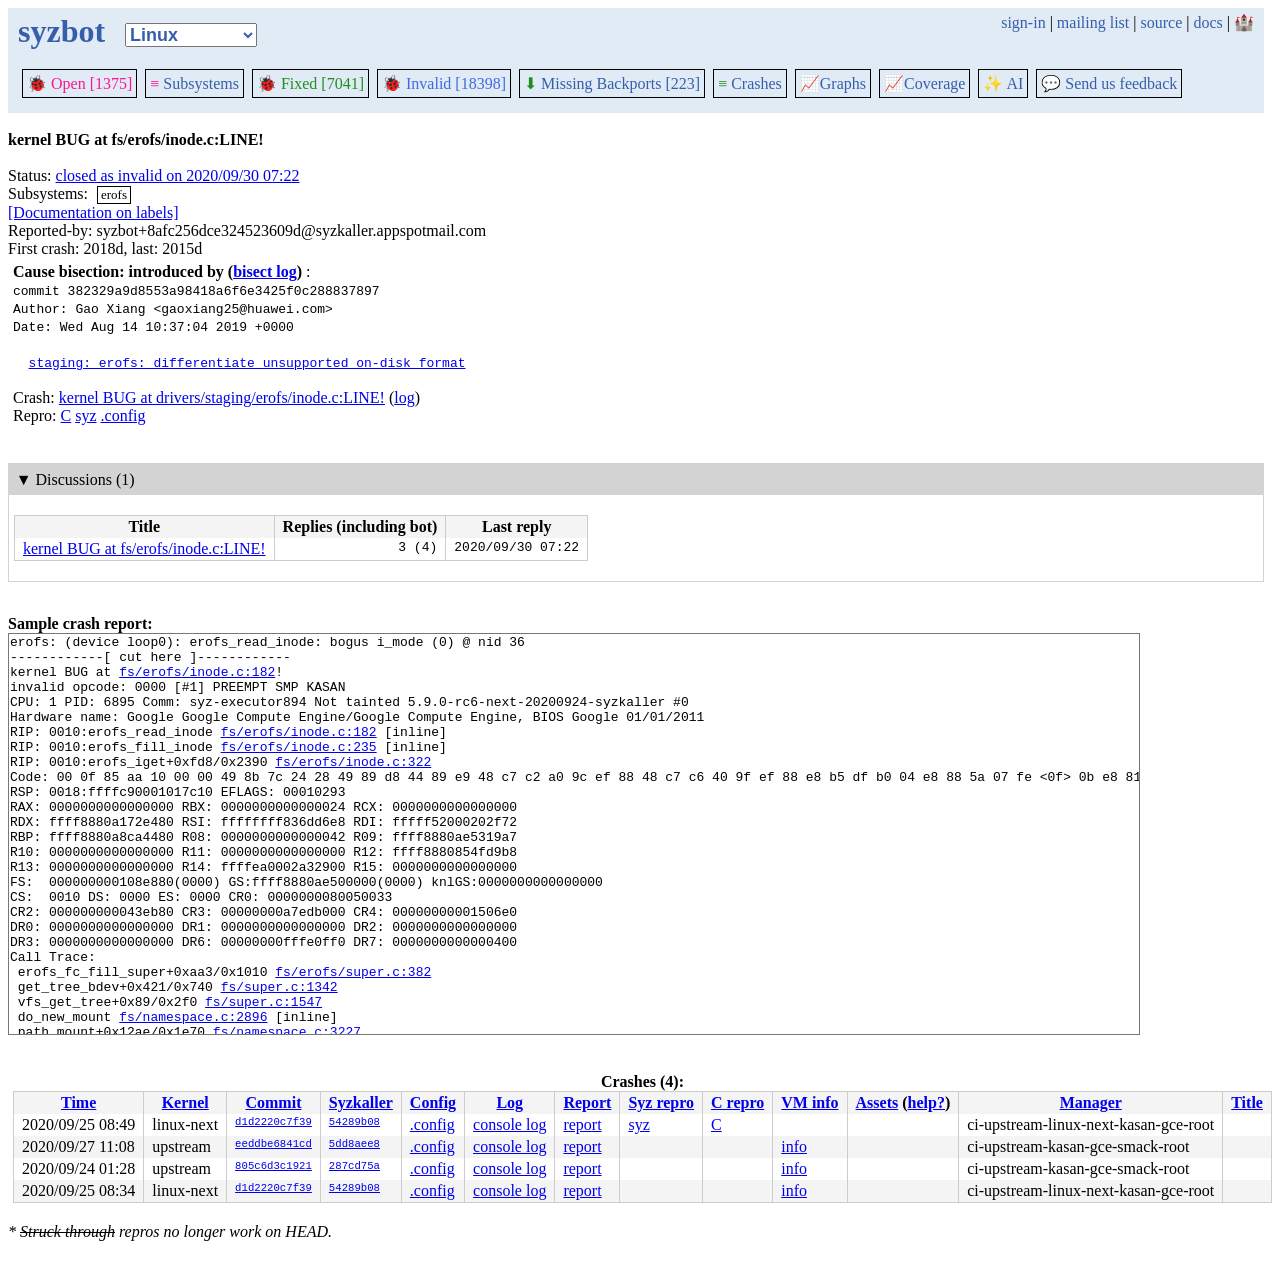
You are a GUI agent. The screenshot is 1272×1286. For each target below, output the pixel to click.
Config (433, 1102)
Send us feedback (1109, 83)
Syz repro (661, 1102)
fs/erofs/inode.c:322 (353, 788)
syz (85, 415)
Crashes (750, 83)
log (404, 397)
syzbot (61, 31)
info (794, 1146)
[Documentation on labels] (93, 212)
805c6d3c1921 (273, 1167)
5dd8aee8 (354, 1145)
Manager (1091, 1102)
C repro (737, 1102)
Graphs (833, 83)
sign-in (1023, 22)
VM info (809, 1102)
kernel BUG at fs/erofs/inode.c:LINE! (144, 548)
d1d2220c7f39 (273, 1123)
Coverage (924, 83)
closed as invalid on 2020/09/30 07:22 (178, 175)
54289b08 (354, 1123)
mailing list (1093, 22)
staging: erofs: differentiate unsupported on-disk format (247, 362)
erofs (114, 194)
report (582, 1124)
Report (587, 1102)
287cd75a (354, 1167)
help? (926, 1102)
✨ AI (1003, 83)
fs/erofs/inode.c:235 (299, 770)
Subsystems (194, 83)
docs (1207, 22)
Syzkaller (361, 1102)
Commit (273, 1102)
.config (123, 415)
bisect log (265, 271)
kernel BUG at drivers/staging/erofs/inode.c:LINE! (222, 397)
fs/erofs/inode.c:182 (197, 680)
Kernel (185, 1102)
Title (1247, 1102)
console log (509, 1124)
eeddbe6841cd (273, 1145)
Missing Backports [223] (612, 83)
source (1162, 22)
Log (509, 1102)
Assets (877, 1102)
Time (78, 1102)
